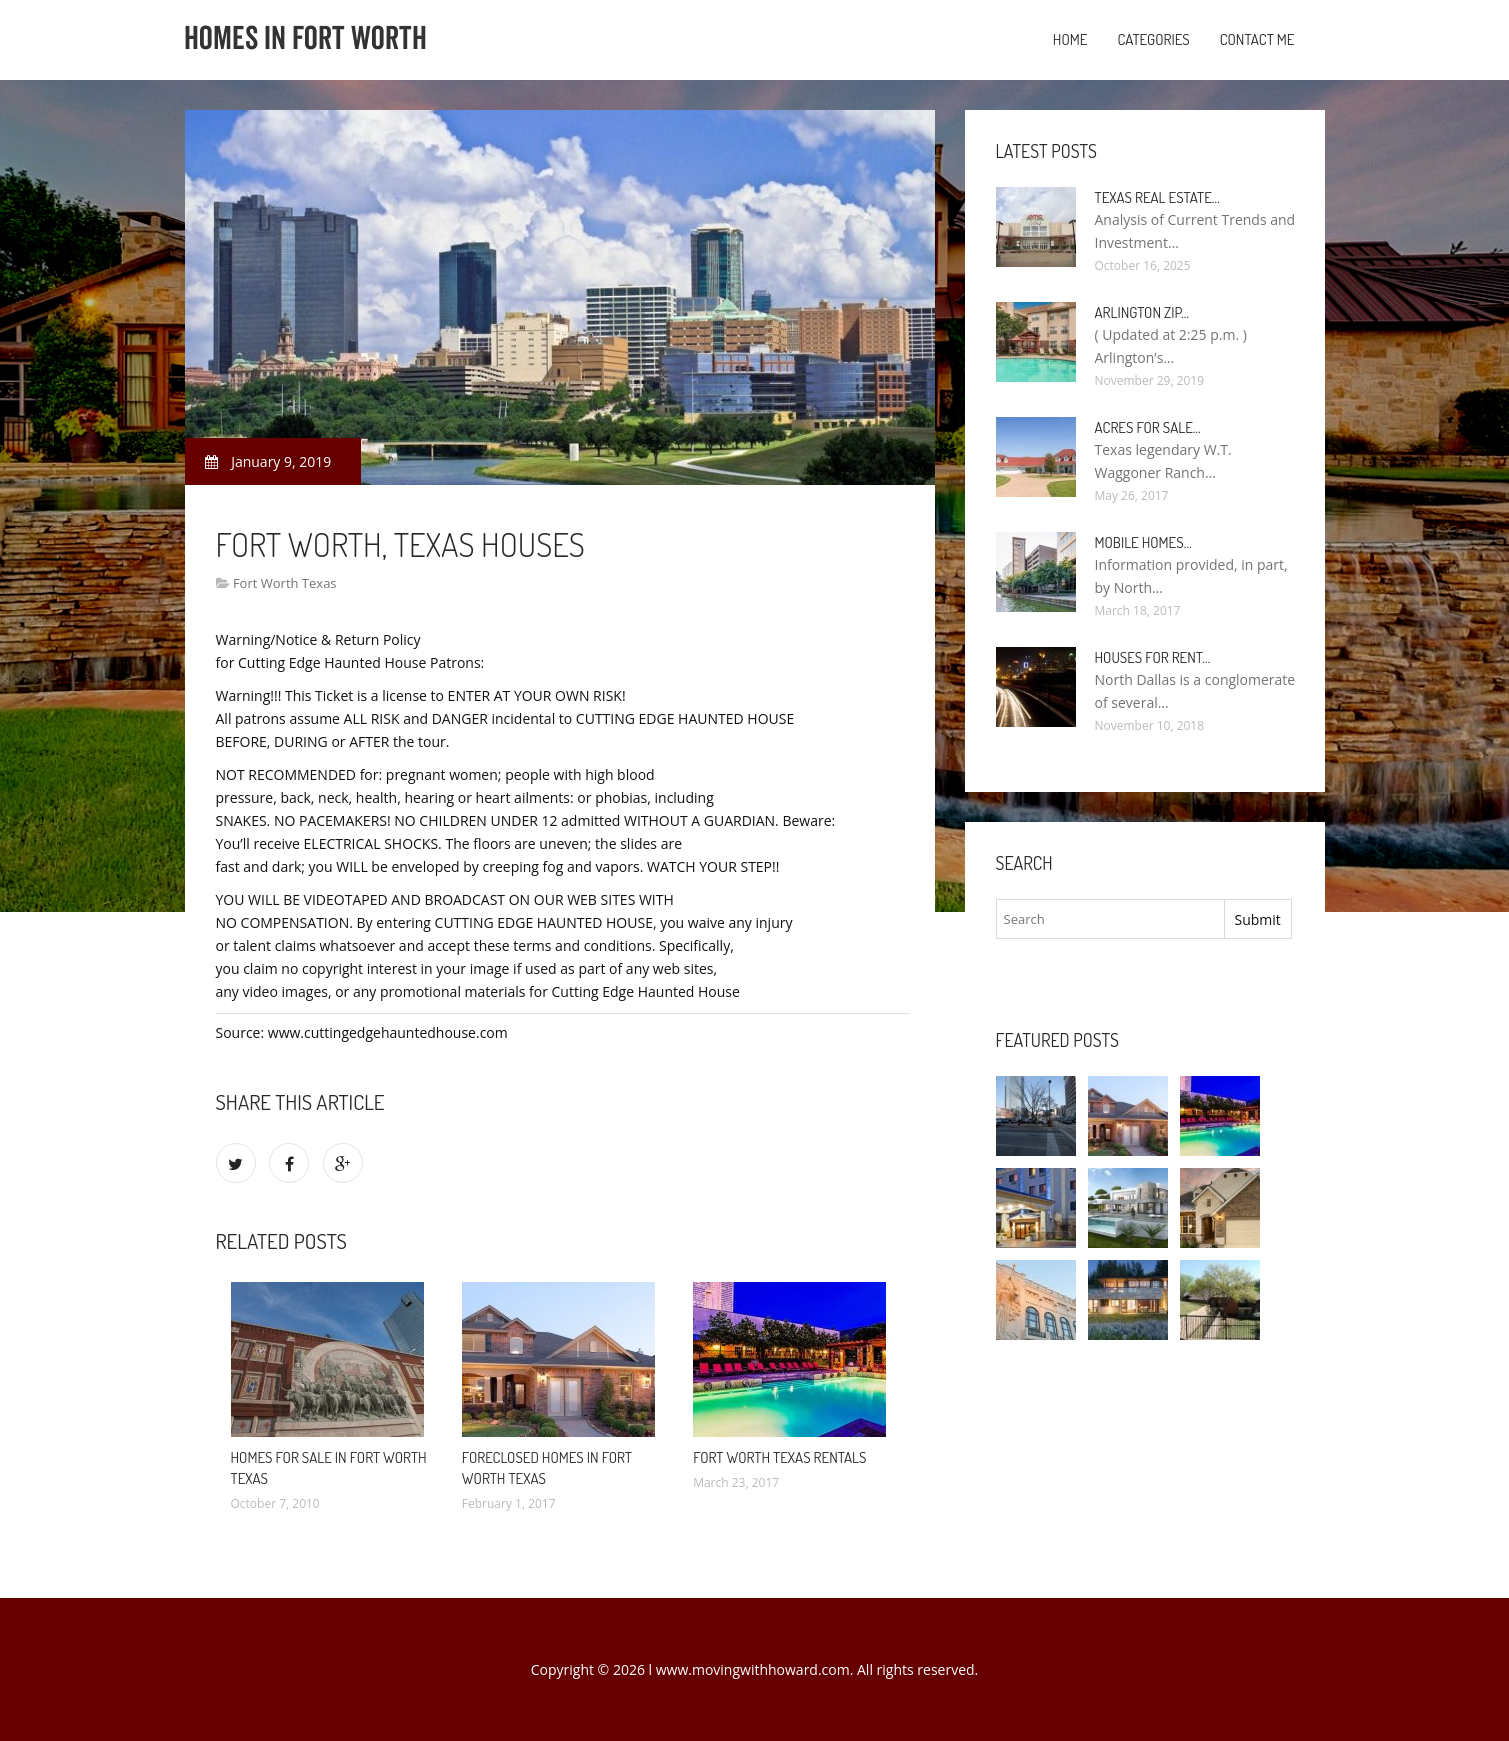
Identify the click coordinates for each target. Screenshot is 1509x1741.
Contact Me (1257, 39)
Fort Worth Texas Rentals (779, 1457)
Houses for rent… (1153, 657)
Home (1070, 39)
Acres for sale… (1148, 427)
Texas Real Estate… (1157, 197)
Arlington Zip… (1142, 312)
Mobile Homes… (1143, 542)
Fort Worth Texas (285, 583)
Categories (1153, 39)
